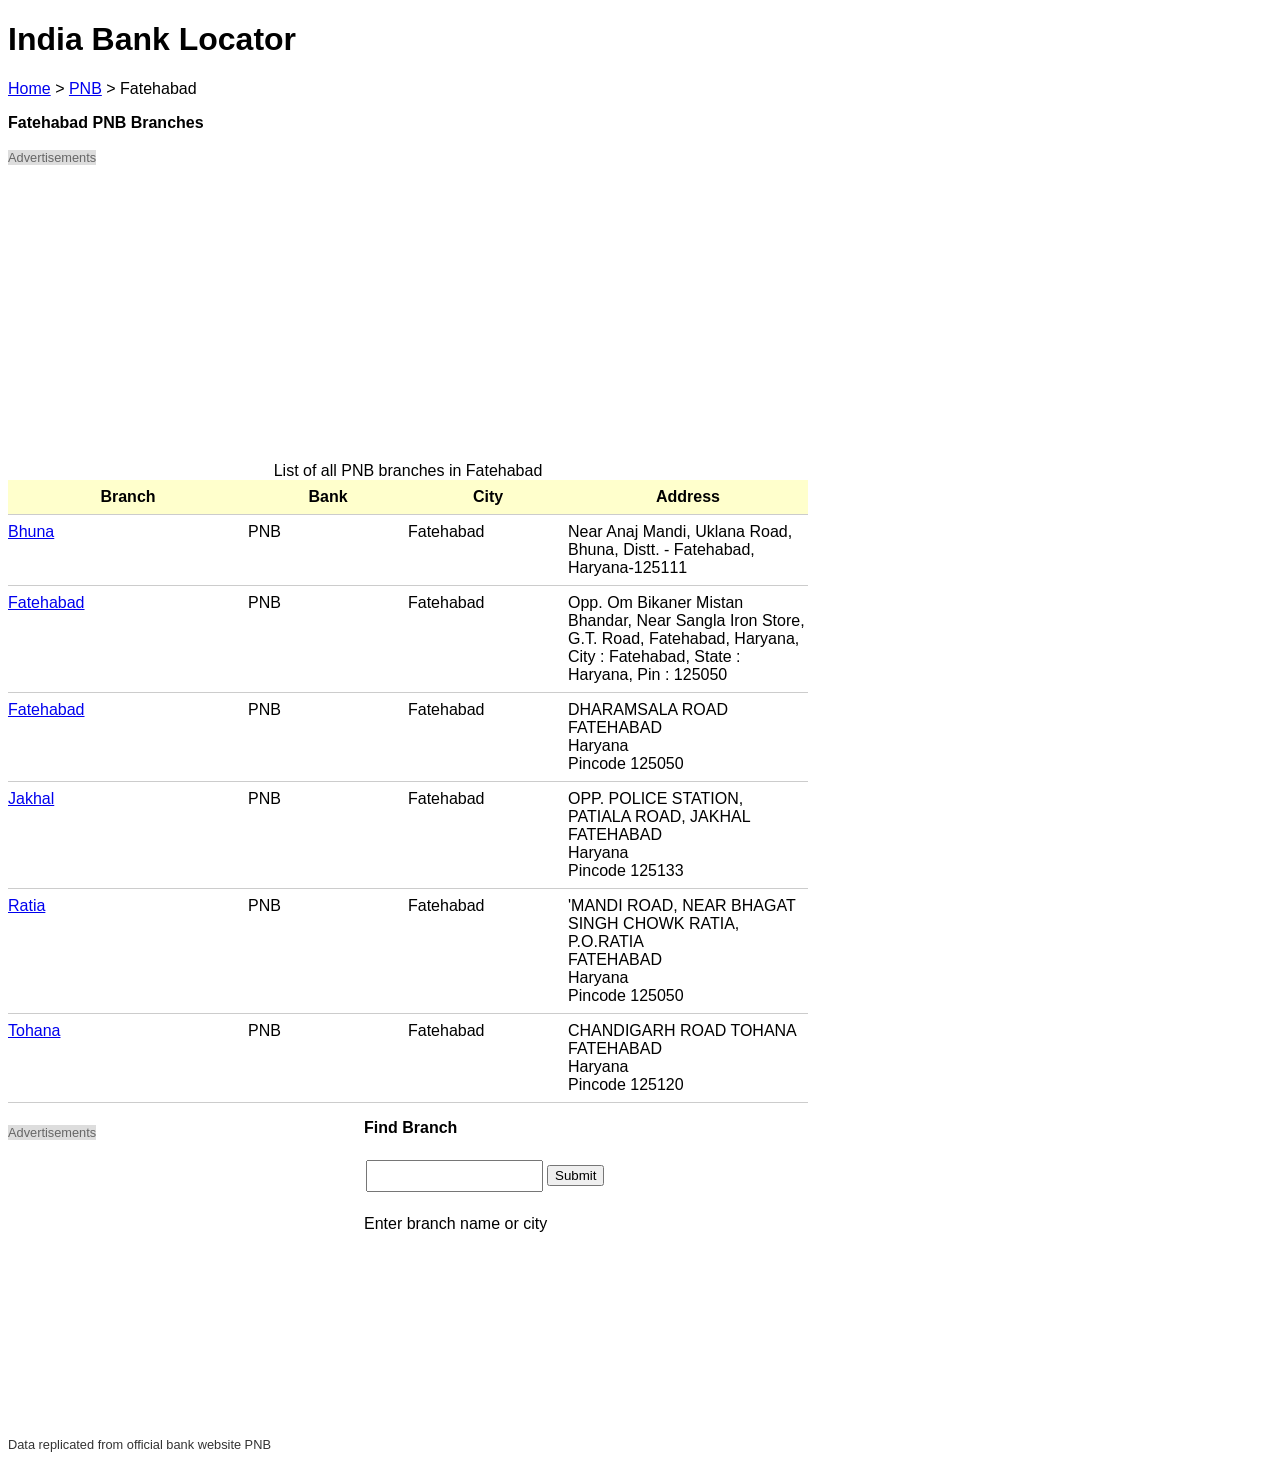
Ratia (26, 905)
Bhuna (31, 531)
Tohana (34, 1030)
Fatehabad (46, 602)
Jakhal (31, 798)
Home (29, 88)
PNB (85, 88)
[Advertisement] (408, 322)
